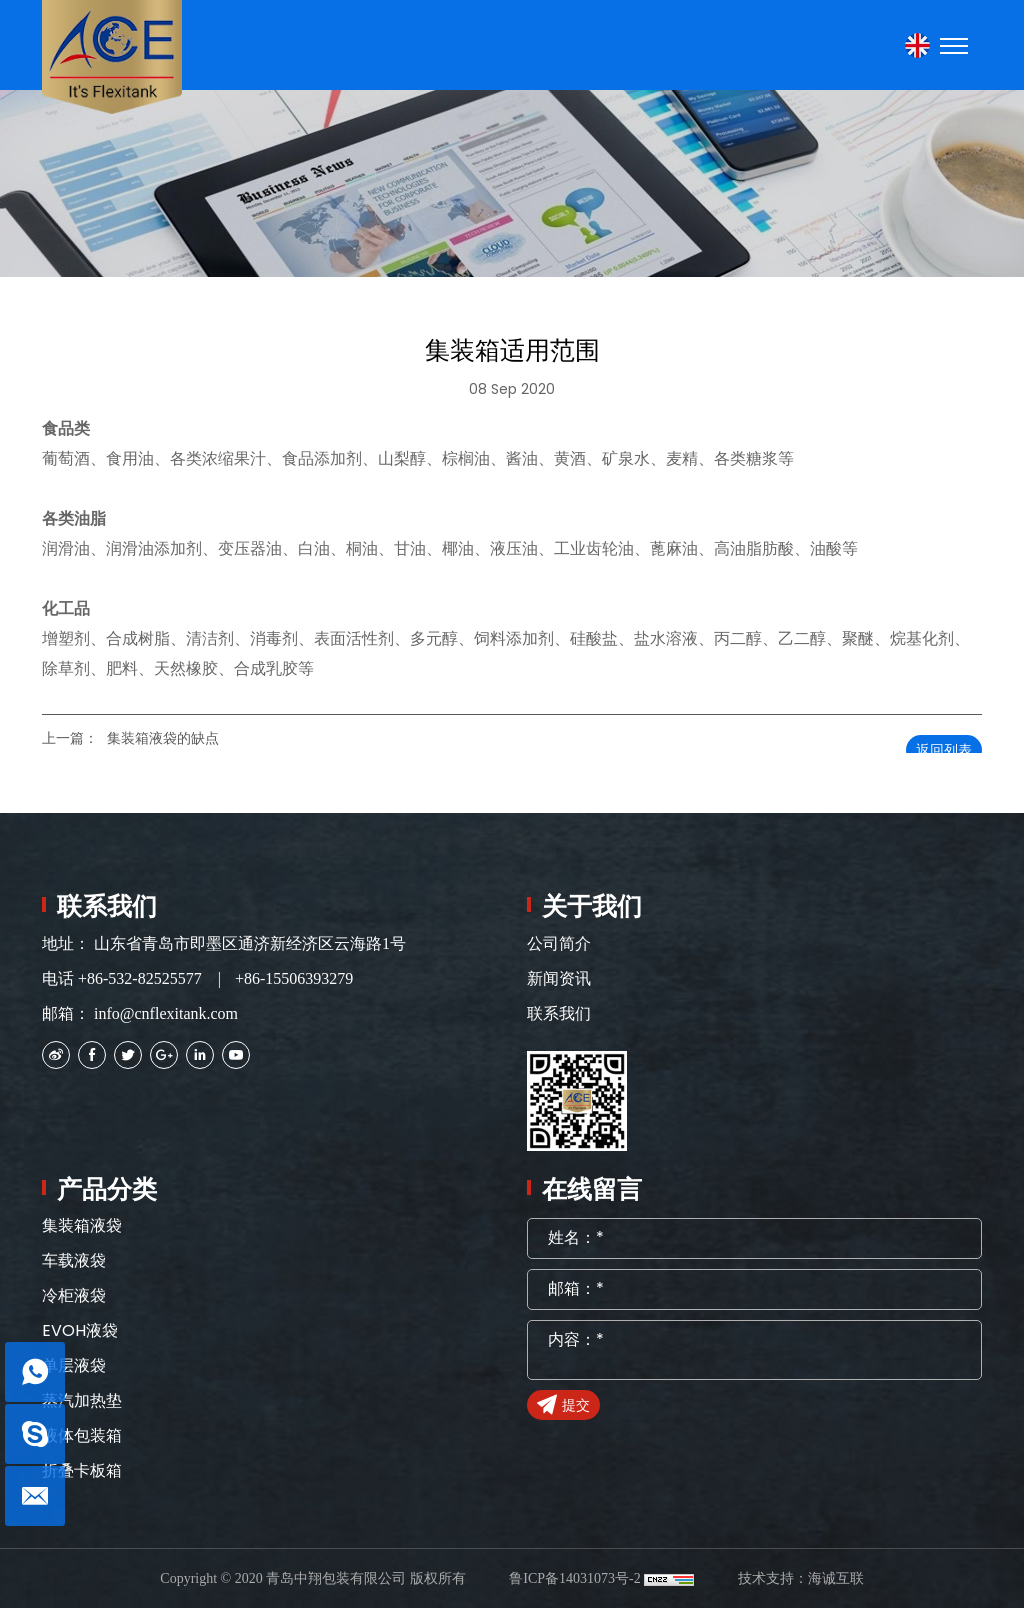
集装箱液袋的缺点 (163, 738)
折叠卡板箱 (82, 1470)
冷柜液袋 (74, 1295)
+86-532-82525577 (140, 978)
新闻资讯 (559, 978)
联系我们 (559, 1013)
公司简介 (559, 943)
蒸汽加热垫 (82, 1400)
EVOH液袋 (80, 1330)
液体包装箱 (82, 1435)
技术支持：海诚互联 (801, 1578)
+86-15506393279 (294, 978)
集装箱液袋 (82, 1225)
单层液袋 (74, 1365)
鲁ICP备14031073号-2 (574, 1578)
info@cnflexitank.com (166, 1013)
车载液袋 (74, 1260)
